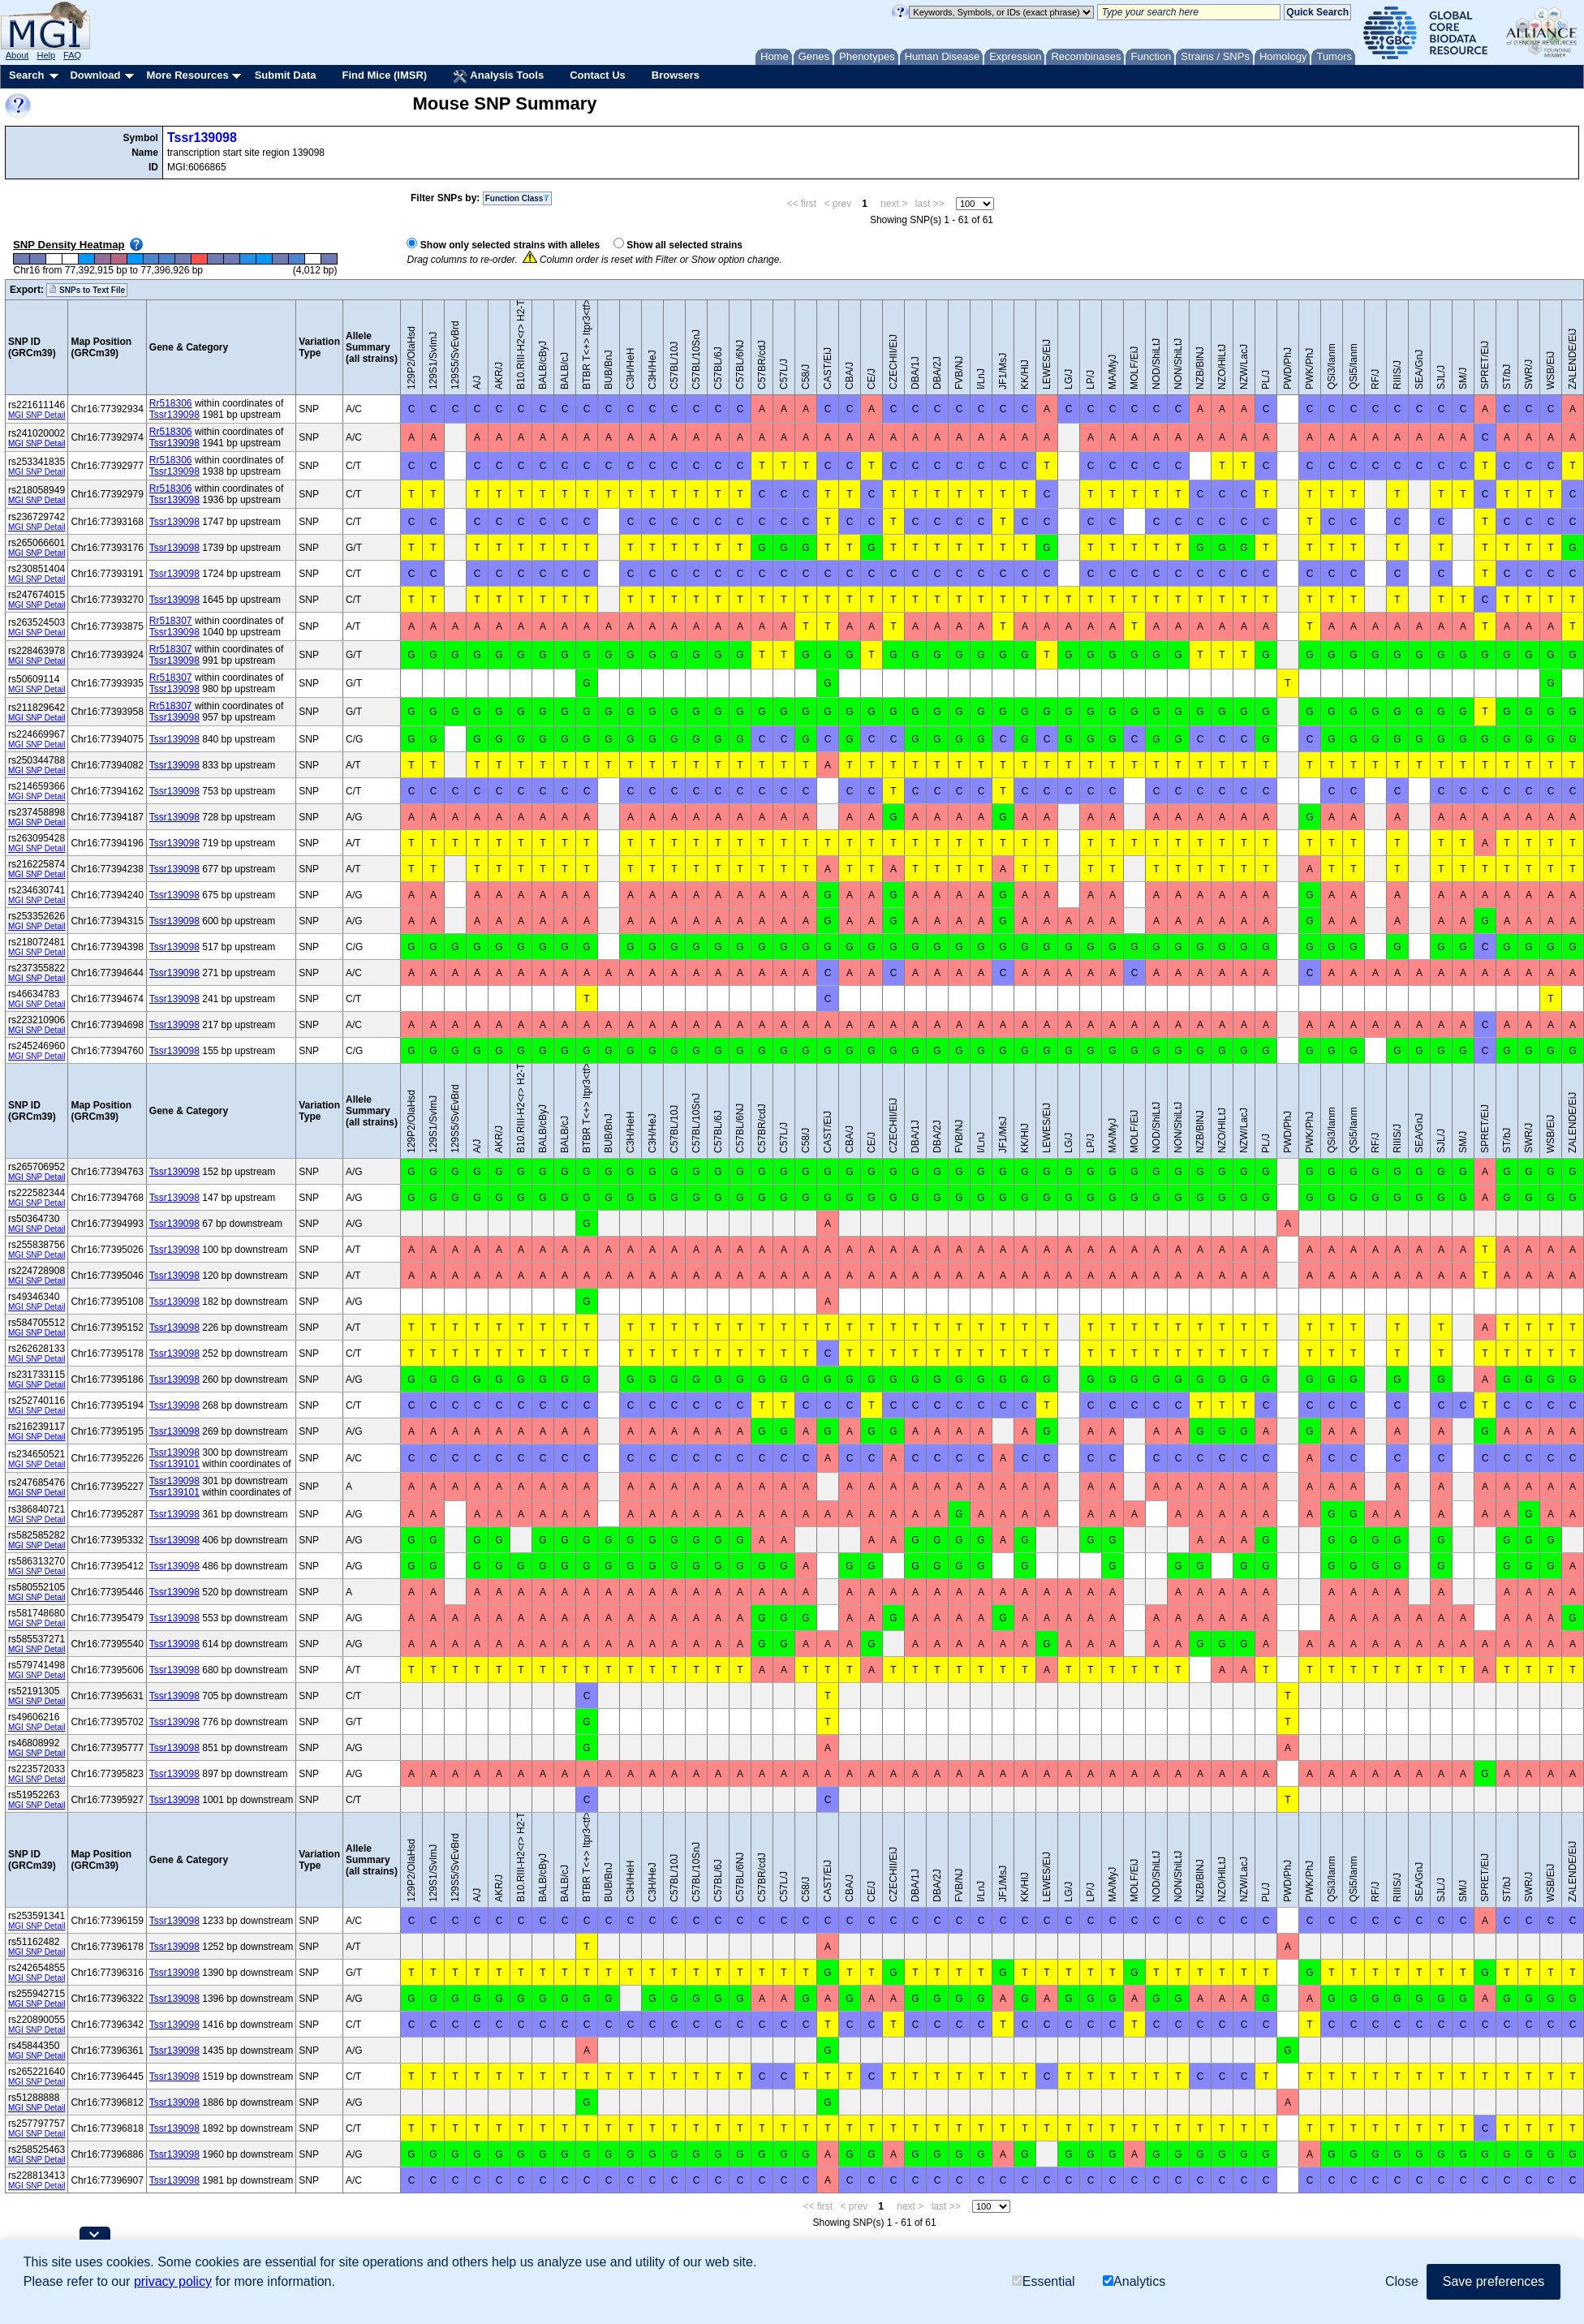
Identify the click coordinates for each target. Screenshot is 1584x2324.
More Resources (187, 75)
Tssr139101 (174, 1464)
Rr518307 (170, 620)
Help (46, 55)
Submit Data (285, 75)
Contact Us (598, 75)
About (17, 55)
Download (95, 75)
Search (26, 75)
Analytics (1134, 2281)
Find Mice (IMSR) (384, 75)
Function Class (517, 198)
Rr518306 (170, 403)
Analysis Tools (498, 76)
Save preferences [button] (1493, 2281)
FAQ (72, 55)
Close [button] (1401, 2281)
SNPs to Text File (87, 290)
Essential (1043, 2281)
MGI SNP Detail (36, 415)
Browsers (675, 75)
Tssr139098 (202, 137)
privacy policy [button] (173, 2281)
